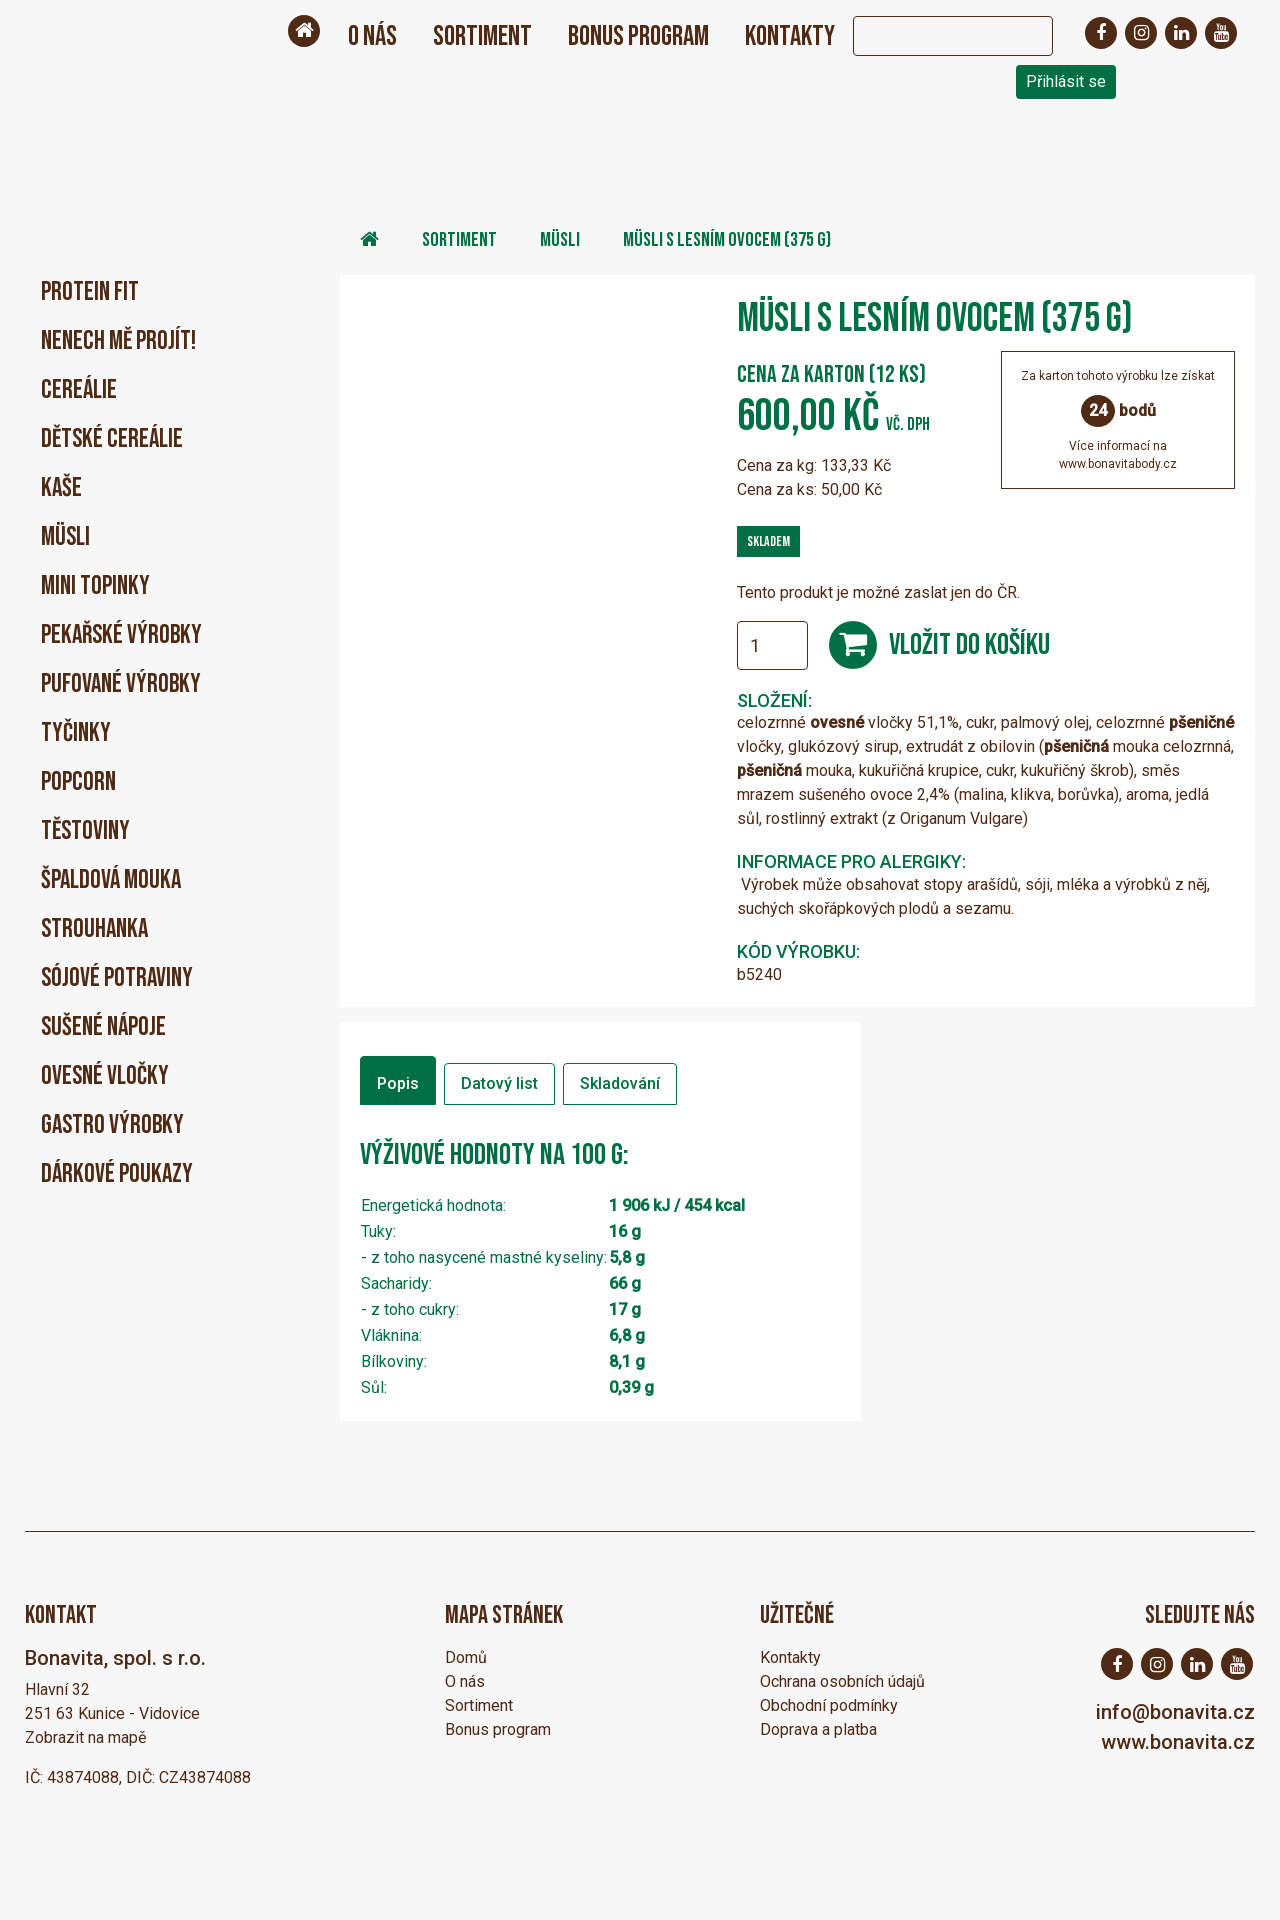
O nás (372, 36)
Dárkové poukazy (117, 1174)
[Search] (933, 36)
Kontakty (790, 36)
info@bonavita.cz (1175, 1712)
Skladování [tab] (620, 1083)
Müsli (65, 537)
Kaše (61, 488)
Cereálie (79, 390)
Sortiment (482, 36)
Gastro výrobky (112, 1125)
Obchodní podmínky (829, 1705)
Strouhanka (94, 929)
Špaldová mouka (111, 880)
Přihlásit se (1066, 81)
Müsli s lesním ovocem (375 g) (727, 240)
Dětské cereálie (112, 439)
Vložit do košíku (969, 645)
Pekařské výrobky (121, 635)
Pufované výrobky (121, 684)
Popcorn (78, 782)
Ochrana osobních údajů (842, 1681)
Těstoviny (85, 831)
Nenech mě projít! (118, 341)
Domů (466, 1657)
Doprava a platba (818, 1729)
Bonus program (638, 36)
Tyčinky (76, 733)
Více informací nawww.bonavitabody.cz (1118, 455)
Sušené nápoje (103, 1027)
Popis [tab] (398, 1083)
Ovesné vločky (105, 1076)
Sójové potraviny (117, 978)
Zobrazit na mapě (85, 1737)
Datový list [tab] (499, 1083)
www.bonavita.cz (1178, 1742)
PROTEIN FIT (90, 292)
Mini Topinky (95, 586)
